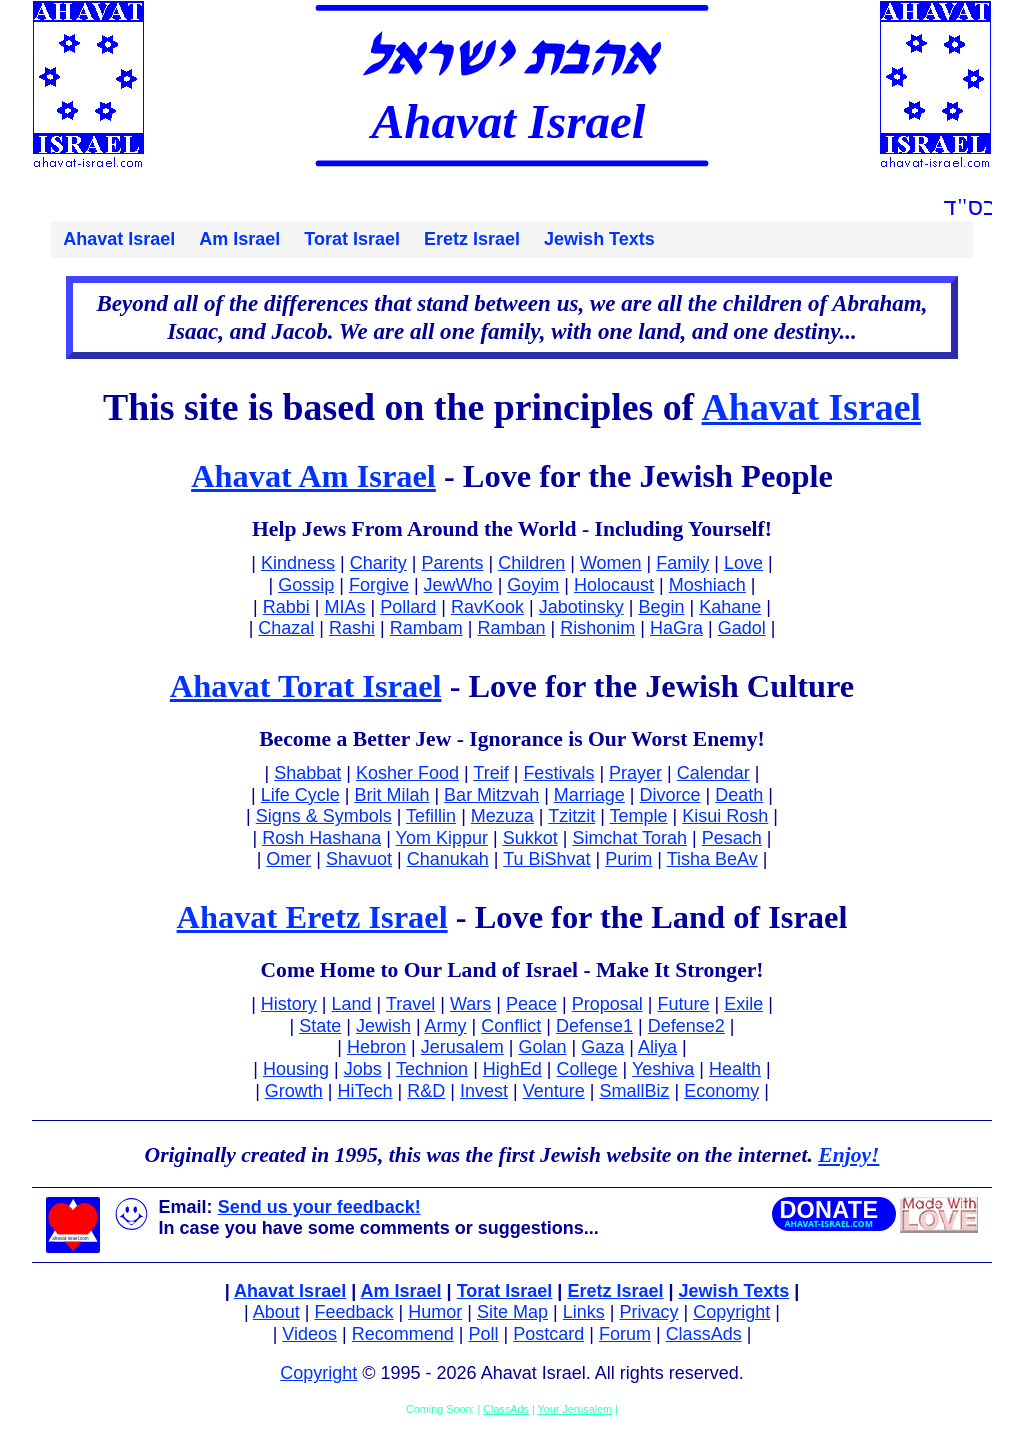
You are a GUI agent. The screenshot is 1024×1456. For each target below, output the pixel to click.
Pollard (408, 607)
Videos (309, 1334)
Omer (288, 859)
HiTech (365, 1091)
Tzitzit (571, 816)
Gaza (602, 1047)
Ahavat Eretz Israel (312, 917)
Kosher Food (407, 773)
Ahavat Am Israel (313, 476)
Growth (294, 1091)
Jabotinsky (581, 607)
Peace (531, 1004)
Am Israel (239, 239)
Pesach (732, 838)
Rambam (426, 628)
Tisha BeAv (712, 859)
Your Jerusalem (575, 1409)
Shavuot (359, 859)
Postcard (548, 1334)
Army (446, 1026)
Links (584, 1312)
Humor (435, 1312)
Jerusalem (462, 1047)
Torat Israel (352, 239)
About (276, 1312)
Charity (378, 563)
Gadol (742, 628)
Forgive (379, 585)
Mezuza (502, 816)
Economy (721, 1091)
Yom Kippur (442, 838)
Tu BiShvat (546, 859)
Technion (432, 1069)
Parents (452, 563)
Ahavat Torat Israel (306, 686)
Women (611, 563)
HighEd (512, 1069)
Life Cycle (300, 795)
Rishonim (597, 628)
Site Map (512, 1312)
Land (352, 1004)
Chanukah (448, 859)
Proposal (607, 1004)
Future (683, 1004)
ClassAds (704, 1334)
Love (743, 563)
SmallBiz (634, 1091)
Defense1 (594, 1026)
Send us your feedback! (319, 1207)
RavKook (487, 607)
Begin (661, 607)
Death (739, 795)
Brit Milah (391, 795)
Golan (542, 1047)
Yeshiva (663, 1069)
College (587, 1069)
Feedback (354, 1312)
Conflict (511, 1026)
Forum (625, 1334)
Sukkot (530, 838)
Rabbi (286, 607)
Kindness (298, 563)
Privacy (648, 1312)
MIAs (345, 607)
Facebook (2, 1449)
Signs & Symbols (324, 816)
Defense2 (686, 1026)
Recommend (403, 1334)
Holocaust (614, 585)
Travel (410, 1004)
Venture (554, 1091)
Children (531, 563)
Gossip (306, 585)
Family (682, 563)
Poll (483, 1334)
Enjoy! (848, 1155)
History (289, 1004)
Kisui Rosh (725, 816)
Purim (628, 859)
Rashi (352, 628)
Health (735, 1069)
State (320, 1026)
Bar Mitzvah (491, 795)
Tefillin (431, 816)
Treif (490, 773)
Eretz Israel (472, 239)
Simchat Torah (629, 838)
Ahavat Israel (119, 239)
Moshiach (707, 585)
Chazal (286, 628)
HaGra (676, 628)
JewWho (458, 585)
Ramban (511, 628)
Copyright (731, 1312)
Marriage (589, 795)
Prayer (635, 773)
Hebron (376, 1047)
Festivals (558, 773)
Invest (484, 1091)
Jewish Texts (599, 239)
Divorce (670, 795)
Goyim (533, 585)
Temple (639, 816)
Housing (296, 1069)
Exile (743, 1004)
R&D (426, 1091)
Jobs (363, 1069)
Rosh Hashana (321, 838)
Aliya (657, 1047)
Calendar (713, 773)
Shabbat (307, 773)
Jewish (383, 1026)
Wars (470, 1004)
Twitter (10, 1449)
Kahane (730, 607)
